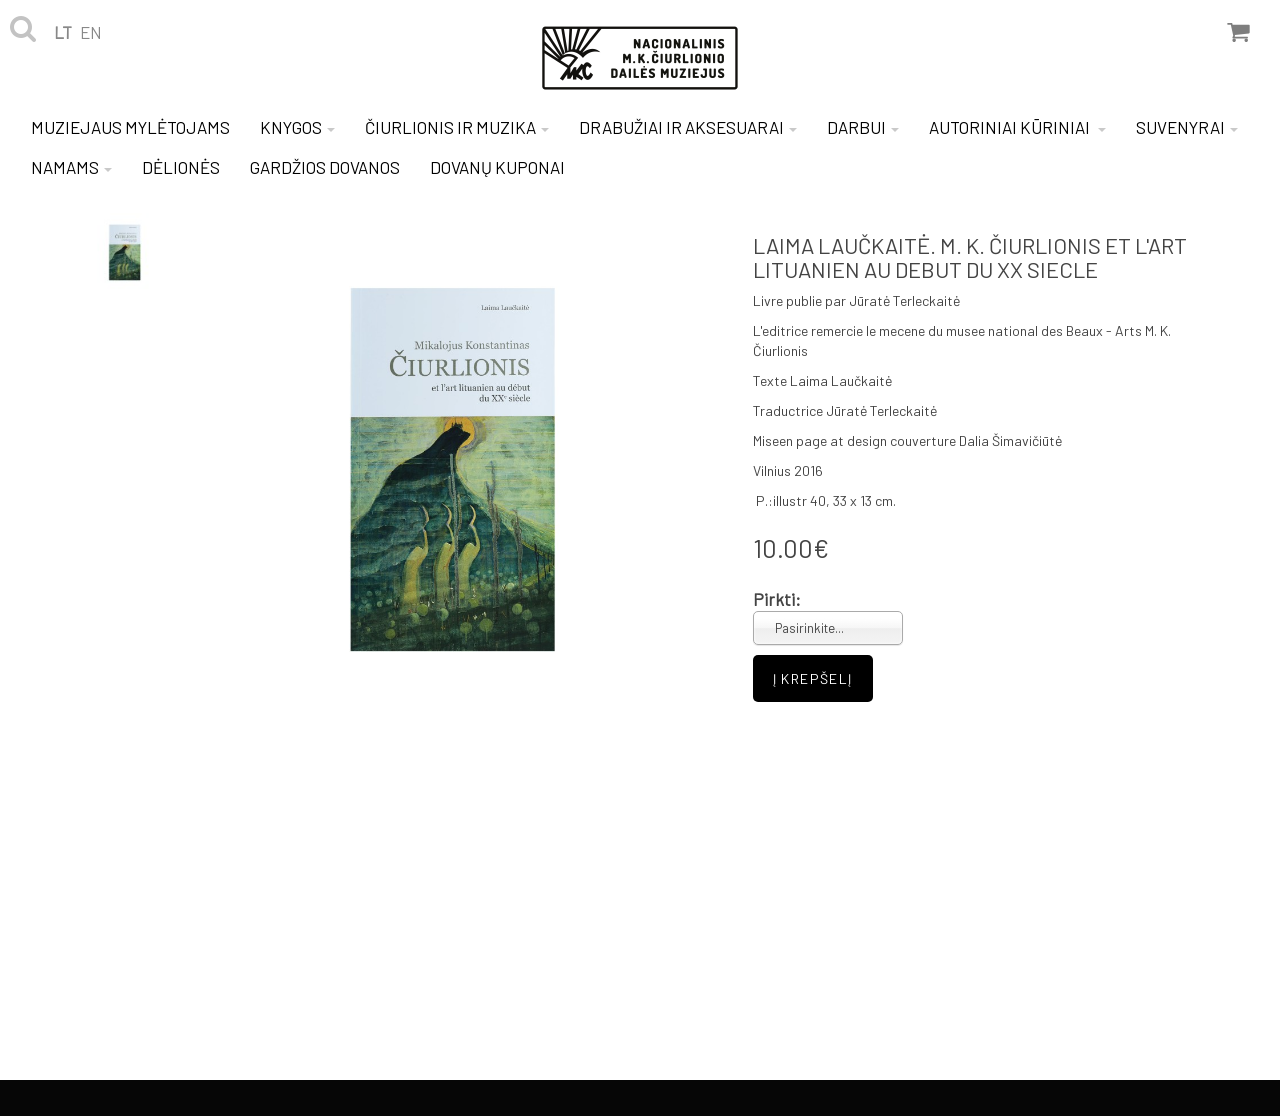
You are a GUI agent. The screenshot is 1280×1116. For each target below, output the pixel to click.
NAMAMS (71, 167)
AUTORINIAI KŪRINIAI (1017, 127)
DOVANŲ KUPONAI (497, 167)
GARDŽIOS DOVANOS (325, 167)
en (91, 32)
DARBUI (863, 127)
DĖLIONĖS (181, 167)
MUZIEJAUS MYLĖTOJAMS (130, 127)
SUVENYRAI (1187, 127)
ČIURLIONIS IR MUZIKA (457, 127)
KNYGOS (297, 127)
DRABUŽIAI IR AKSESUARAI (688, 127)
